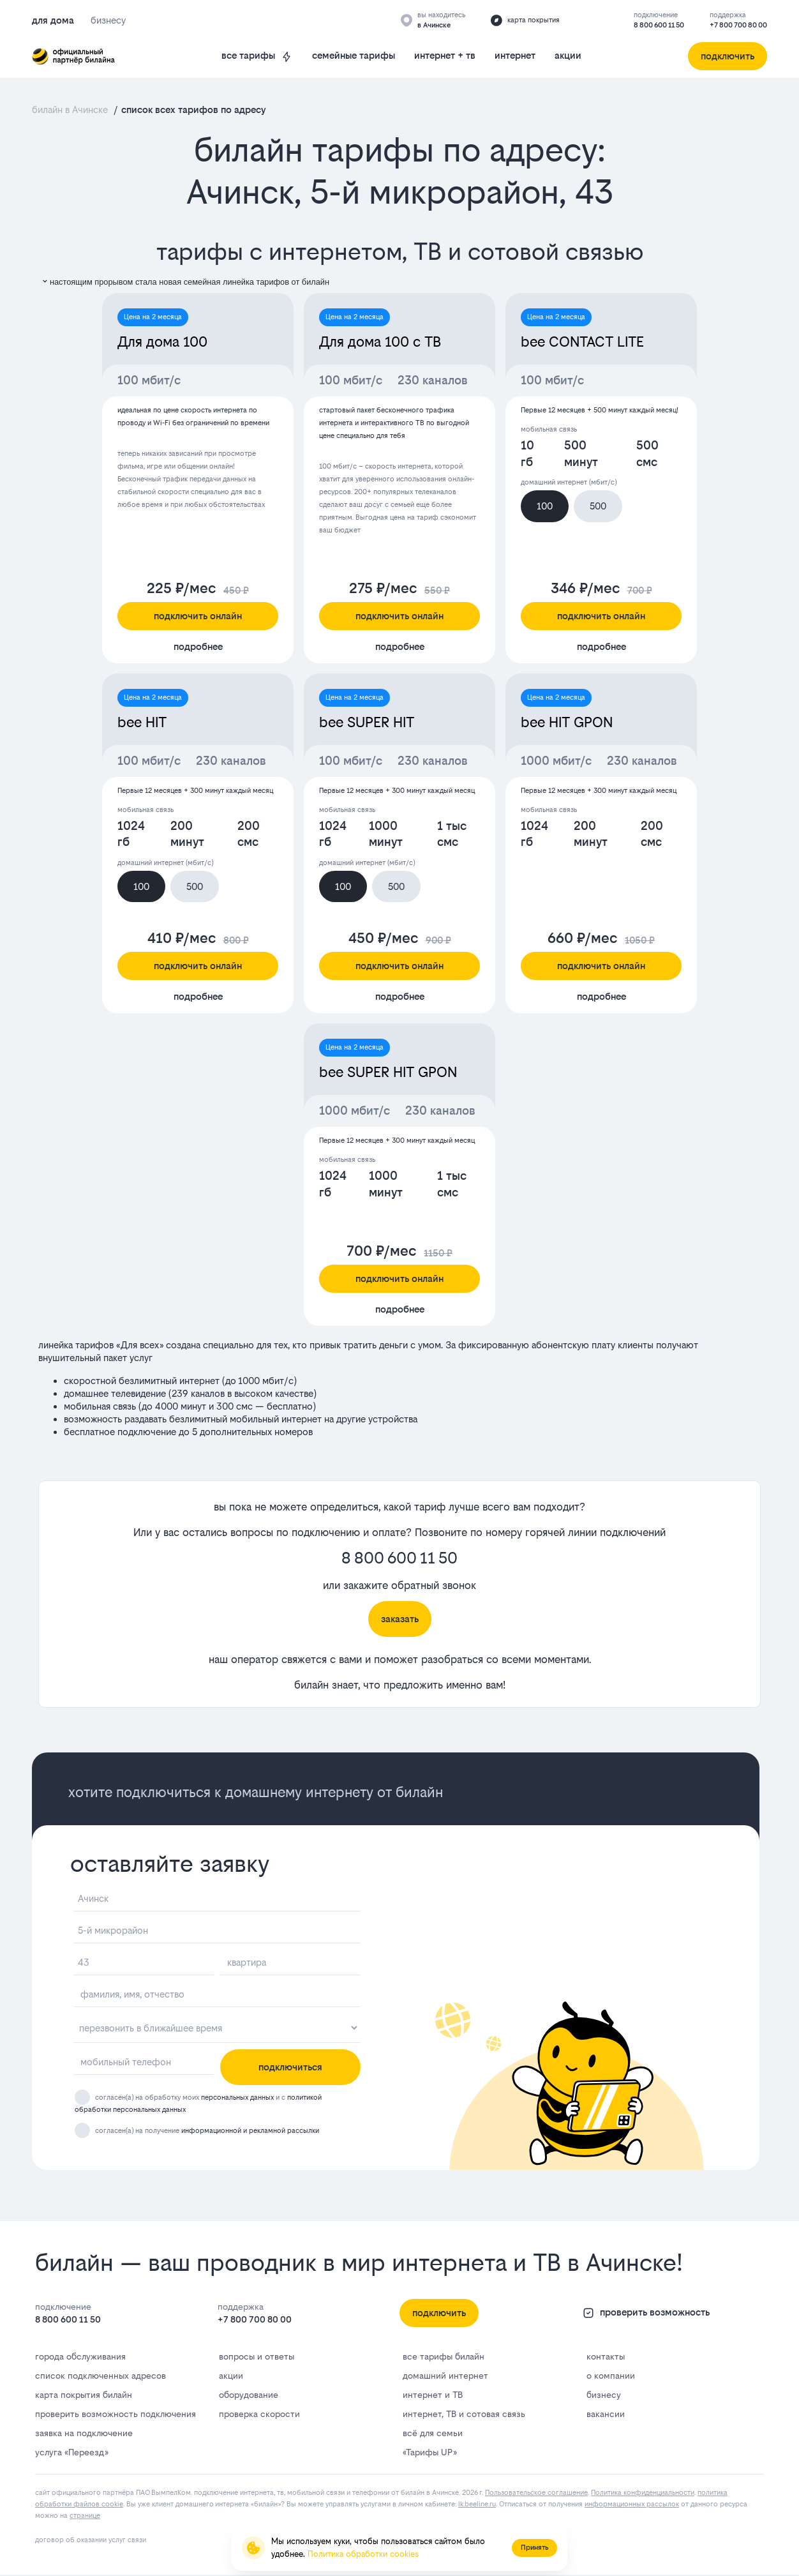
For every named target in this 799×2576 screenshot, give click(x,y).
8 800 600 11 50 (659, 25)
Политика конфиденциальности (642, 2493)
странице (85, 2516)
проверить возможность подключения (115, 2414)
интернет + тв (444, 55)
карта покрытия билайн (83, 2395)
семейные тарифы (353, 55)
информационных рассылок (632, 2504)
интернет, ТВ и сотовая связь (464, 2414)
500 (598, 506)
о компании (610, 2375)
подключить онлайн (198, 615)
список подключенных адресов (100, 2375)
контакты (605, 2356)
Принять (534, 2547)
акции (568, 55)
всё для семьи (433, 2433)
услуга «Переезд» (71, 2452)
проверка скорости (259, 2414)
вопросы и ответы (256, 2356)
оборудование (248, 2395)
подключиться (290, 2066)
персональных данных (237, 2098)
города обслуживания (80, 2356)
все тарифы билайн (443, 2356)
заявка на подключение (84, 2433)
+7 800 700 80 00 (738, 25)
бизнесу (603, 2395)
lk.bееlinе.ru (477, 2504)
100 (545, 506)
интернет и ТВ (433, 2395)
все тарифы (257, 56)
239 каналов (198, 1393)
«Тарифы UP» (429, 2452)
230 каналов (433, 380)
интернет (515, 55)
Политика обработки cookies (363, 2554)
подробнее (198, 646)
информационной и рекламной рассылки (250, 2131)
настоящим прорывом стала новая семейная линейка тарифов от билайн (185, 281)
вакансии (605, 2414)
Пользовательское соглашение (536, 2493)
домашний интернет (445, 2375)
